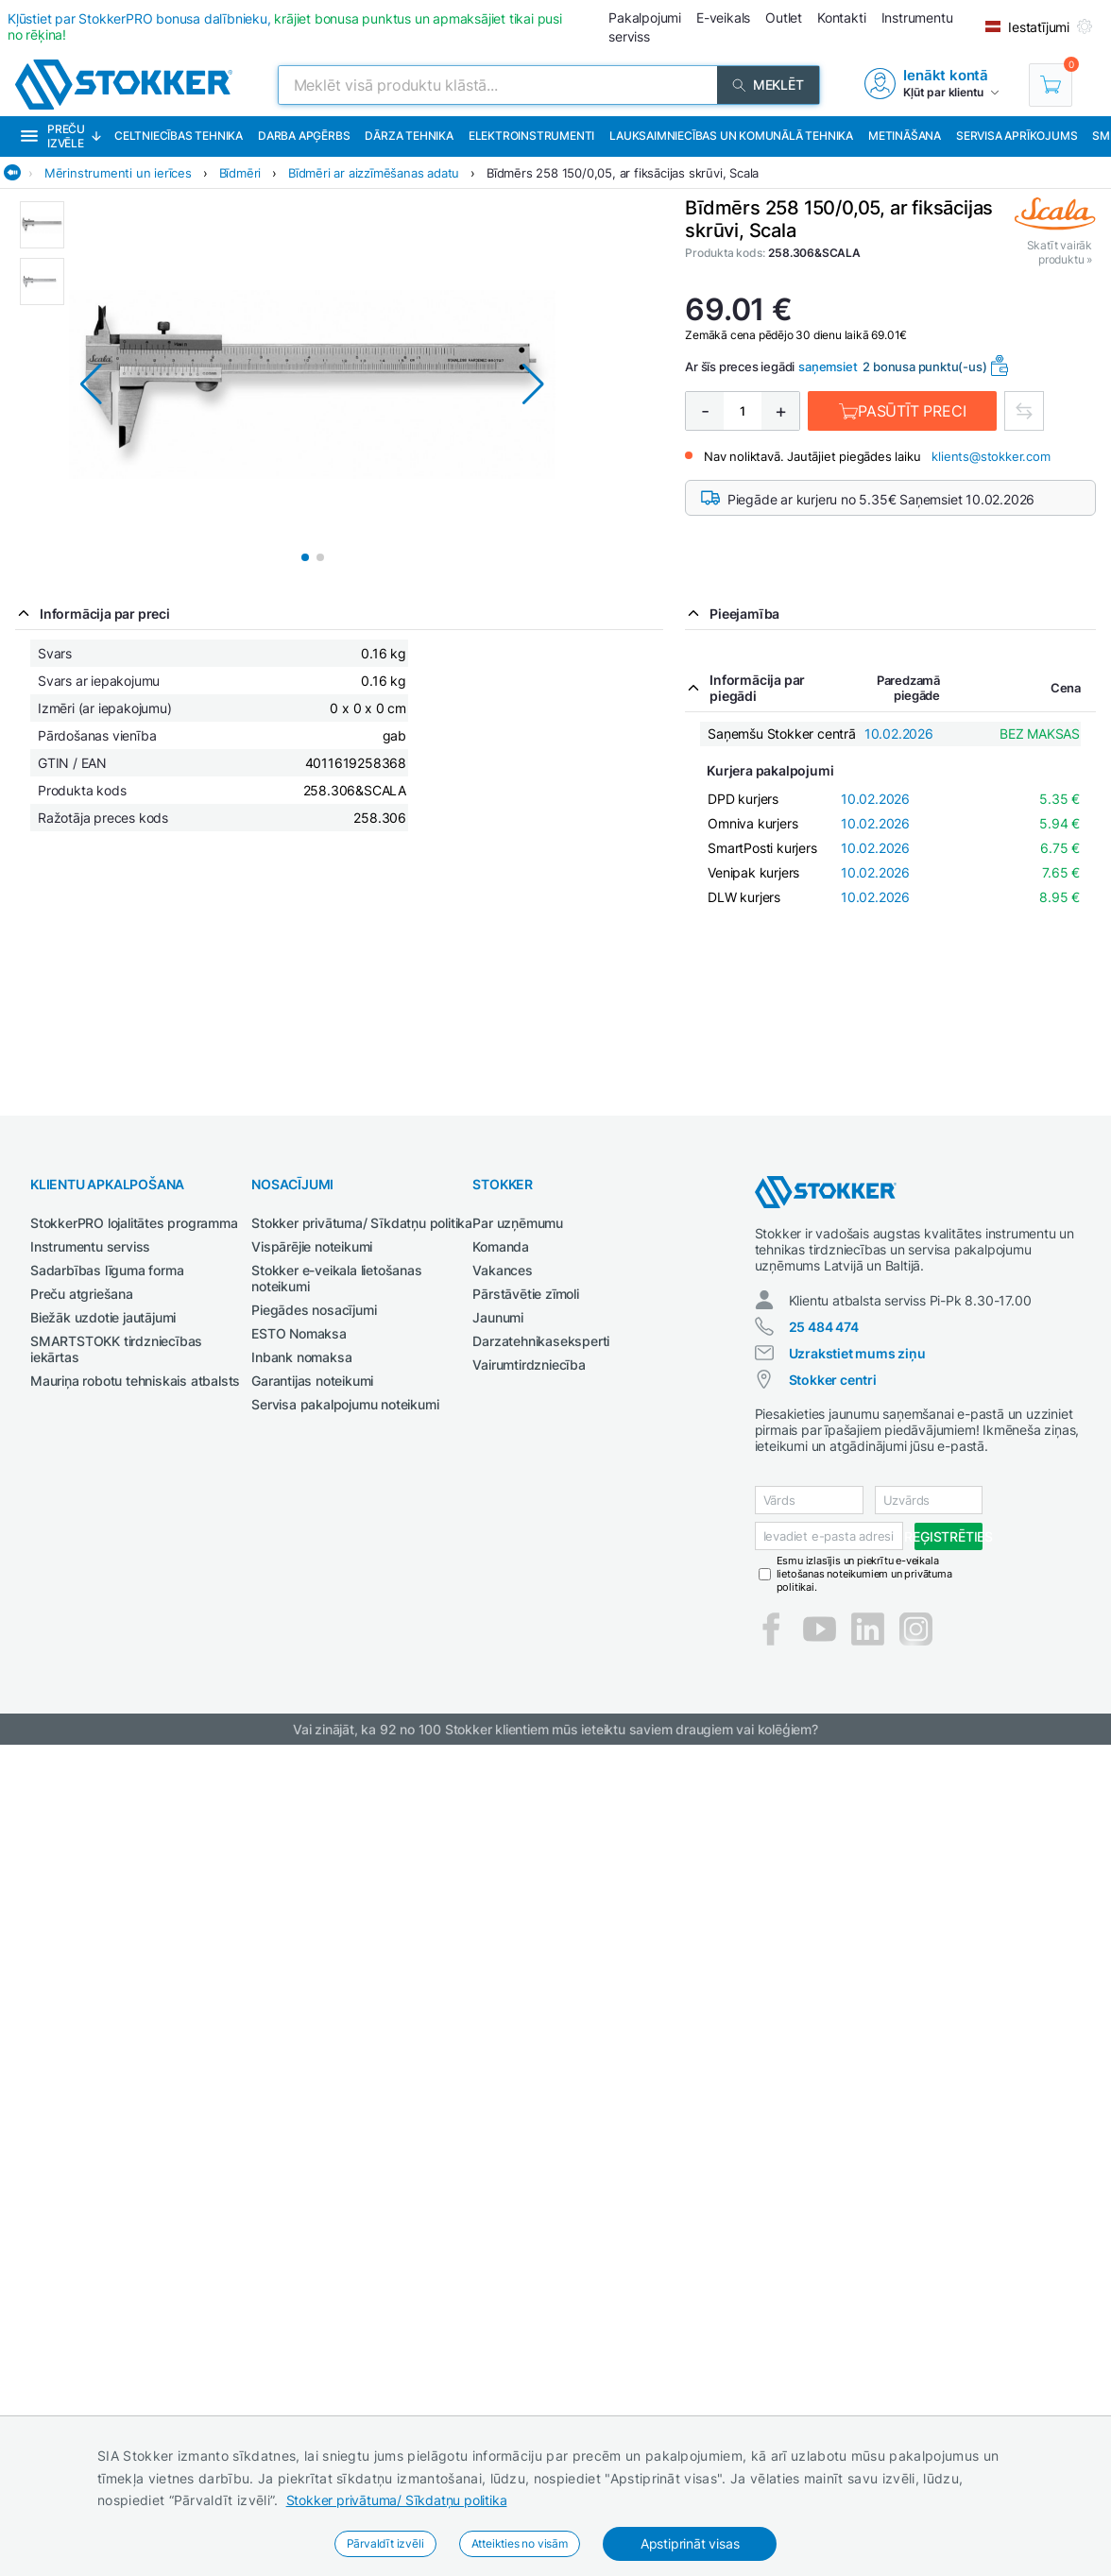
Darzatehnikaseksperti (540, 1341)
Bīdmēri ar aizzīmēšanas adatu (373, 172)
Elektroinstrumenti (531, 135)
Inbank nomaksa (301, 1357)
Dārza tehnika (409, 135)
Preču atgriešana (81, 1294)
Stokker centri (833, 1380)
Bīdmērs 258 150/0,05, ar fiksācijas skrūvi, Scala (623, 172)
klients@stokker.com (991, 456)
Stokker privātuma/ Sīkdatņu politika (396, 2500)
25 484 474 (824, 1327)
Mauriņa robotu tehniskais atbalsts (135, 1381)
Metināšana (904, 135)
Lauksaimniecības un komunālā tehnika (731, 135)
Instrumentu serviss (90, 1246)
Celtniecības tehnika (178, 135)
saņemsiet (827, 366)
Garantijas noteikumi (312, 1381)
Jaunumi (497, 1317)
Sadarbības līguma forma (106, 1270)
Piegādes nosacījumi (313, 1310)
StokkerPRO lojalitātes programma (134, 1223)
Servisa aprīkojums (1016, 135)
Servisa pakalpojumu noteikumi (344, 1404)
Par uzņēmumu (517, 1223)
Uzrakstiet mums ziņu (857, 1353)
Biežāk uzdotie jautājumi (103, 1317)
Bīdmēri (240, 172)
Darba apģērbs (304, 135)
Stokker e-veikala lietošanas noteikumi (336, 1278)
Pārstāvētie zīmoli (525, 1294)
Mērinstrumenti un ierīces (118, 172)
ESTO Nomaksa (299, 1333)
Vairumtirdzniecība (528, 1364)
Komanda (500, 1246)
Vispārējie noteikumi (311, 1246)
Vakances (502, 1270)
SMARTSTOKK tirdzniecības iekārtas (116, 1349)
